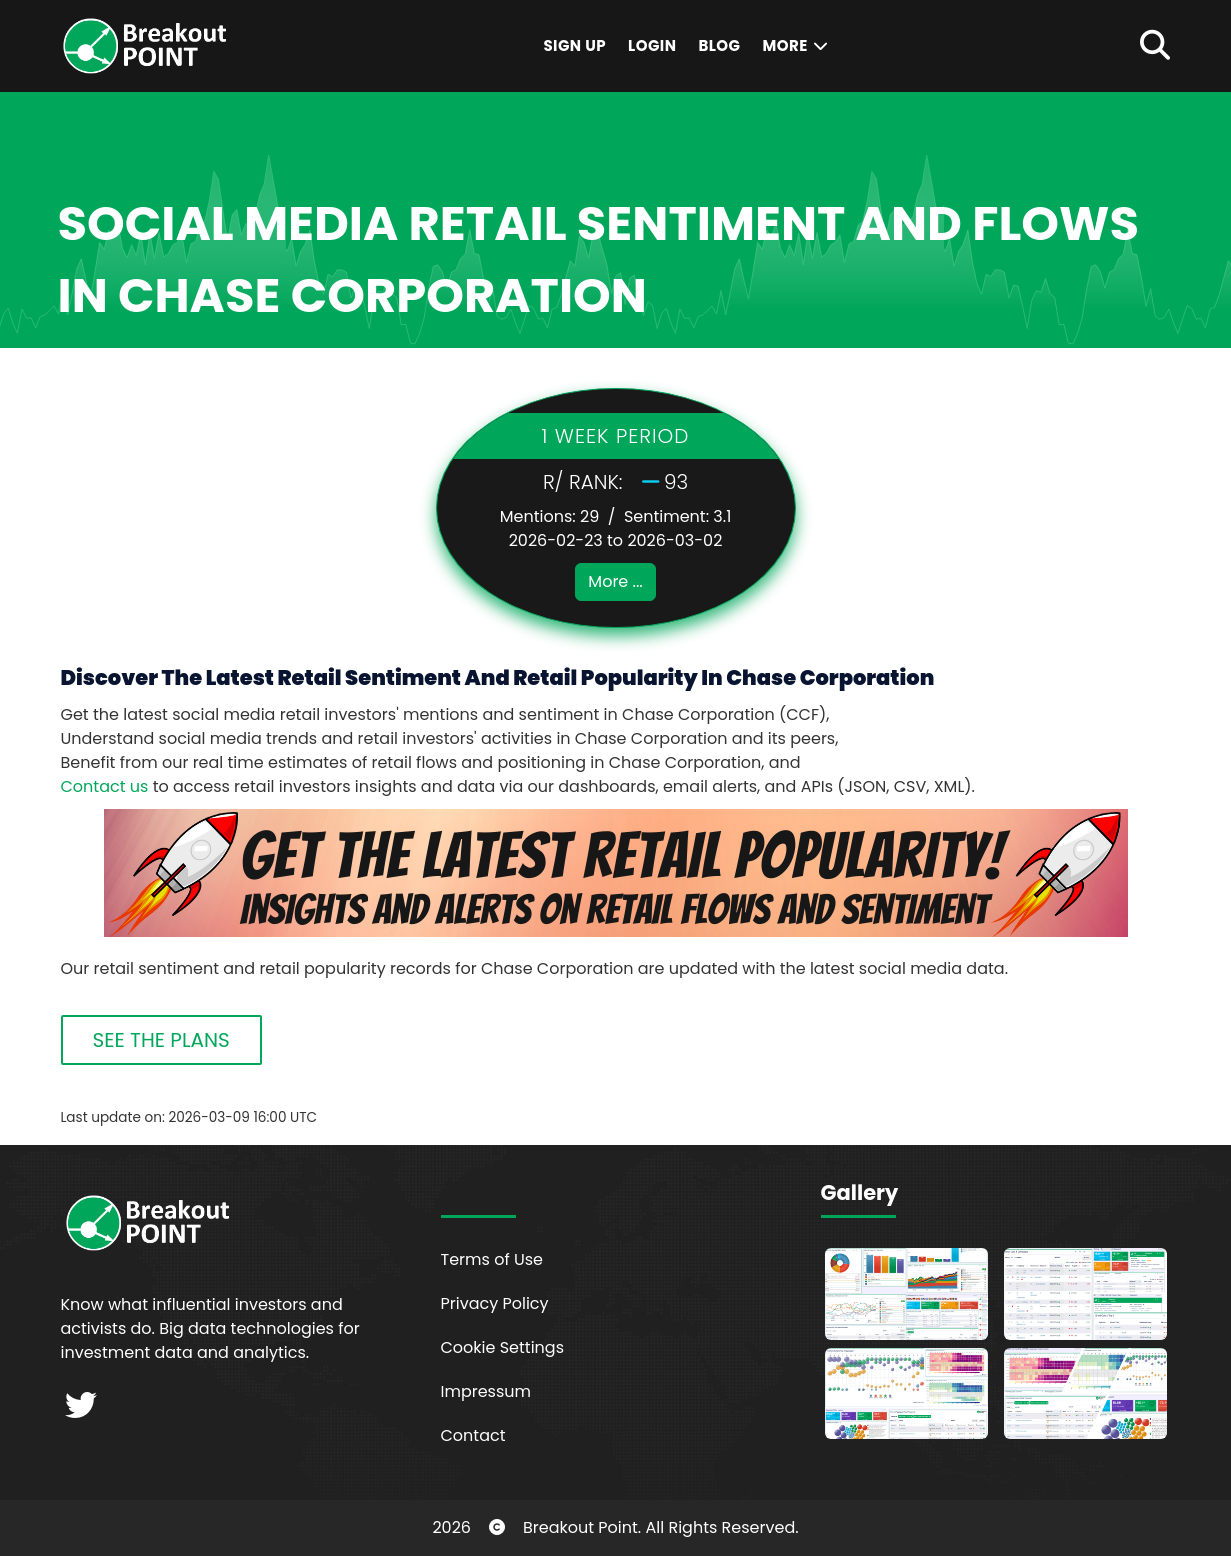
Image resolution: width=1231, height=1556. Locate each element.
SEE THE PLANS (161, 1040)
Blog (719, 45)
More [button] (796, 45)
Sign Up (574, 45)
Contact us (105, 786)
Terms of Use (492, 1259)
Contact (473, 1435)
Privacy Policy (495, 1303)
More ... (615, 581)
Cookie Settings (503, 1347)
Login (652, 45)
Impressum (486, 1391)
